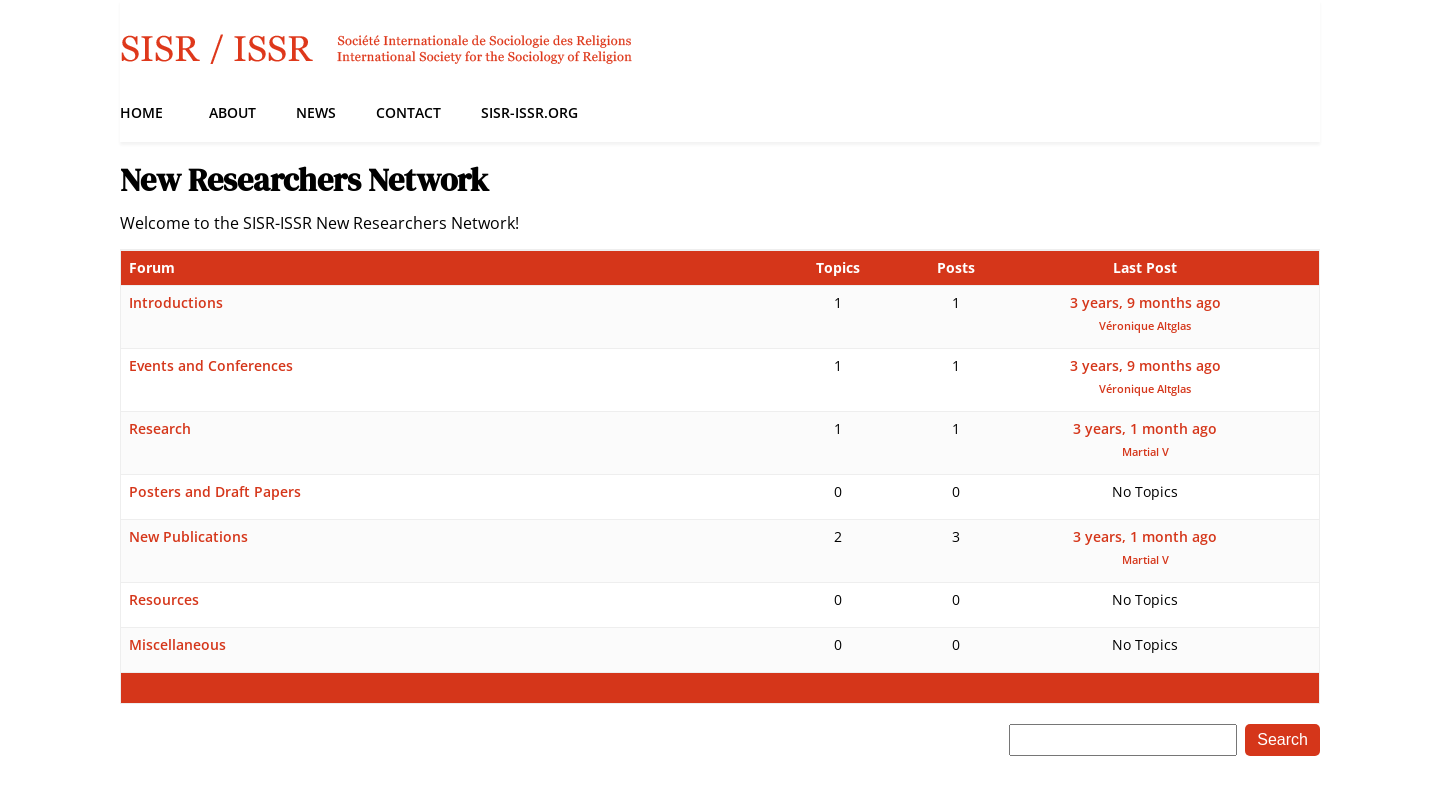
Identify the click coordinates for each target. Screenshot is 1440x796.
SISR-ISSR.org (529, 112)
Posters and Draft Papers (215, 491)
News (316, 112)
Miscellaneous (177, 644)
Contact (408, 112)
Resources (164, 599)
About (232, 112)
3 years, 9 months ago (1145, 302)
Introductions (176, 302)
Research (160, 428)
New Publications (188, 536)
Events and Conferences (211, 365)
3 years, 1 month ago (1145, 428)
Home (141, 112)
